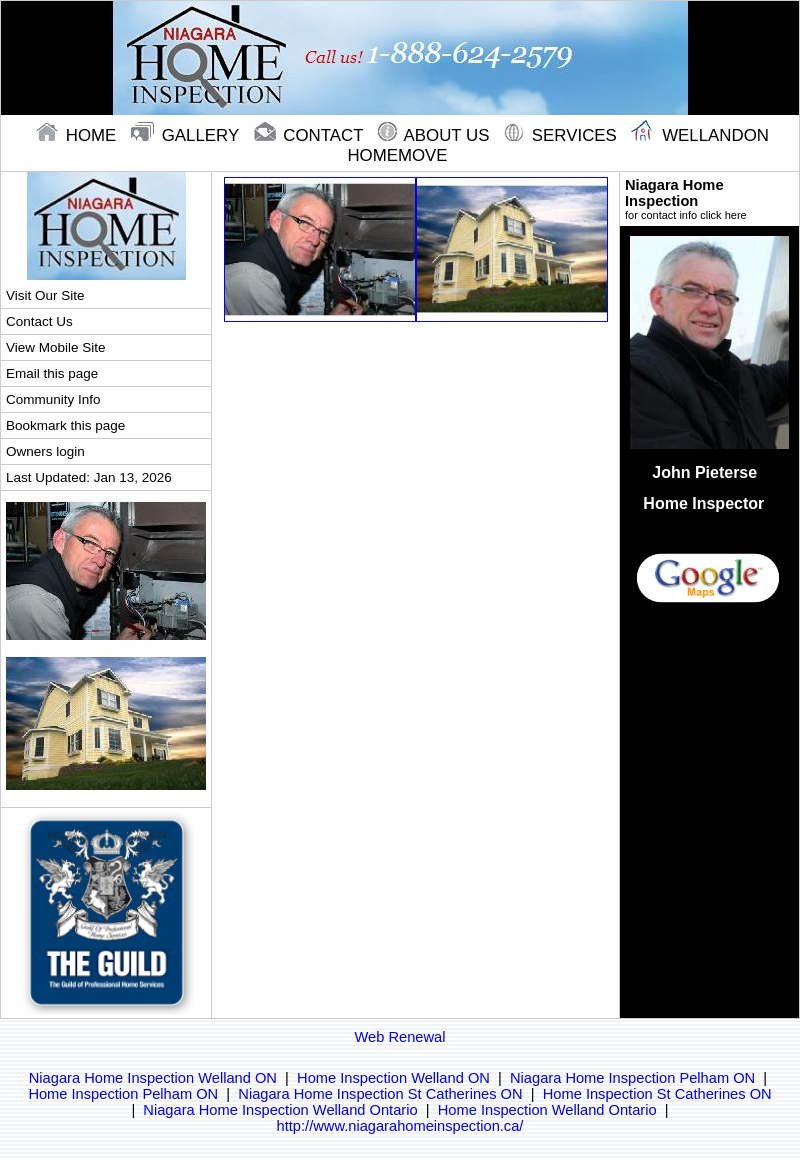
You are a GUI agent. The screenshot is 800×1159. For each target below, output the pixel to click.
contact (311, 135)
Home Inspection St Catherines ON (657, 1094)
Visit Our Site (45, 295)
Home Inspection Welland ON (393, 1078)
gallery (187, 135)
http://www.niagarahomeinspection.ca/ (400, 1126)
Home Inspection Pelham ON (123, 1094)
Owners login (45, 451)
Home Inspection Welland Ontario (547, 1110)
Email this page (52, 373)
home (78, 135)
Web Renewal (400, 1037)
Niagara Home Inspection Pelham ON (632, 1078)
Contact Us (39, 321)
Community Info (53, 399)
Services (562, 135)
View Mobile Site (55, 347)
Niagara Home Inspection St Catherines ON (380, 1094)
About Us (436, 135)
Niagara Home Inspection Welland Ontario (280, 1110)
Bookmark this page (65, 425)
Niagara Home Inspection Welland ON (153, 1078)
